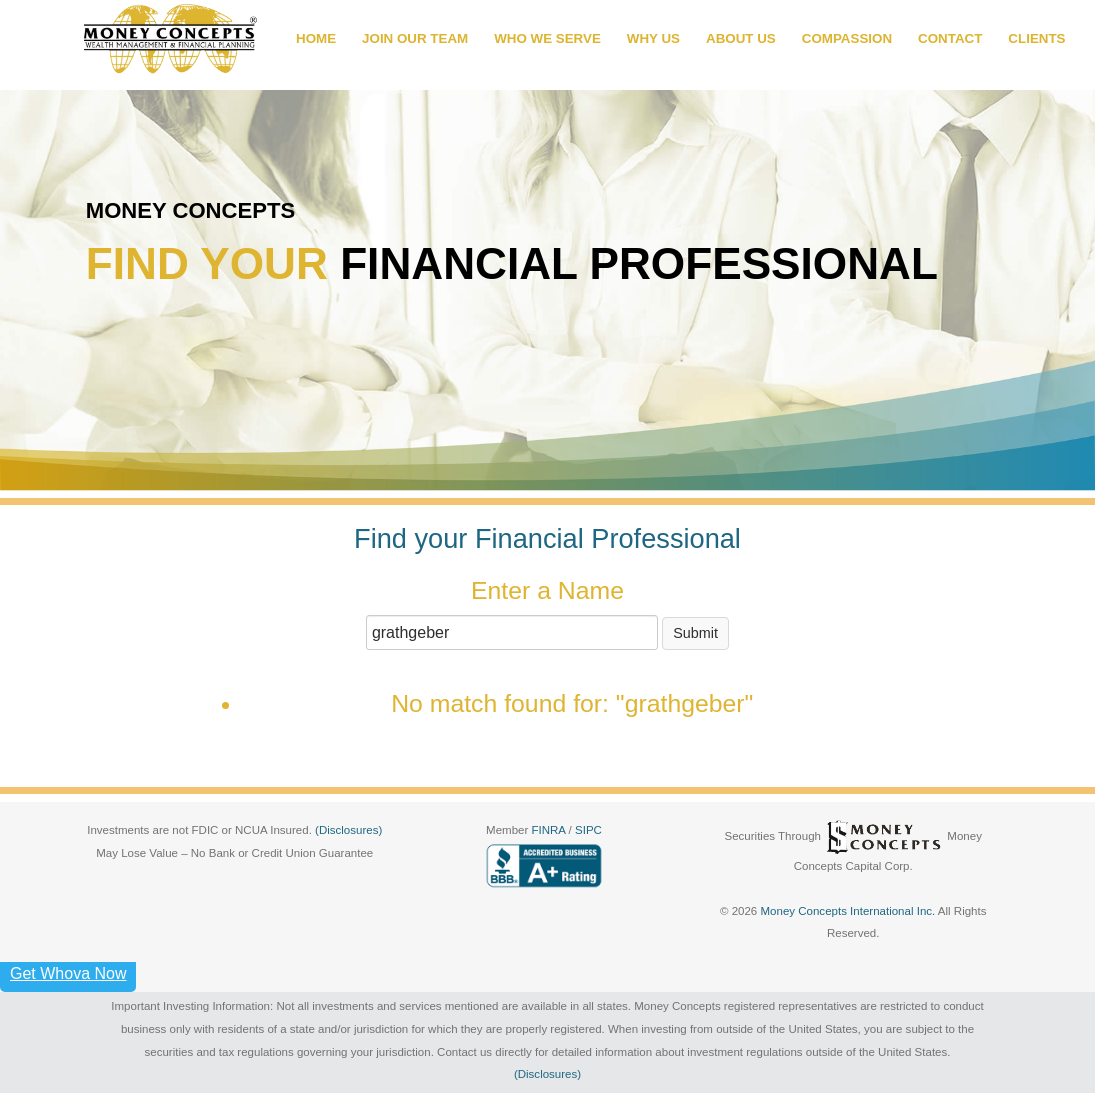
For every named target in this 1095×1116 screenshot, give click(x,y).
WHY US (653, 38)
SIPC (588, 830)
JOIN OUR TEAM (415, 38)
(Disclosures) (348, 830)
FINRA (549, 830)
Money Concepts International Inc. (848, 911)
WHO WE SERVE (547, 38)
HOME (316, 38)
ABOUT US (741, 38)
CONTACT (950, 38)
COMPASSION (847, 38)
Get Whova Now (68, 973)
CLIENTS (1036, 38)
